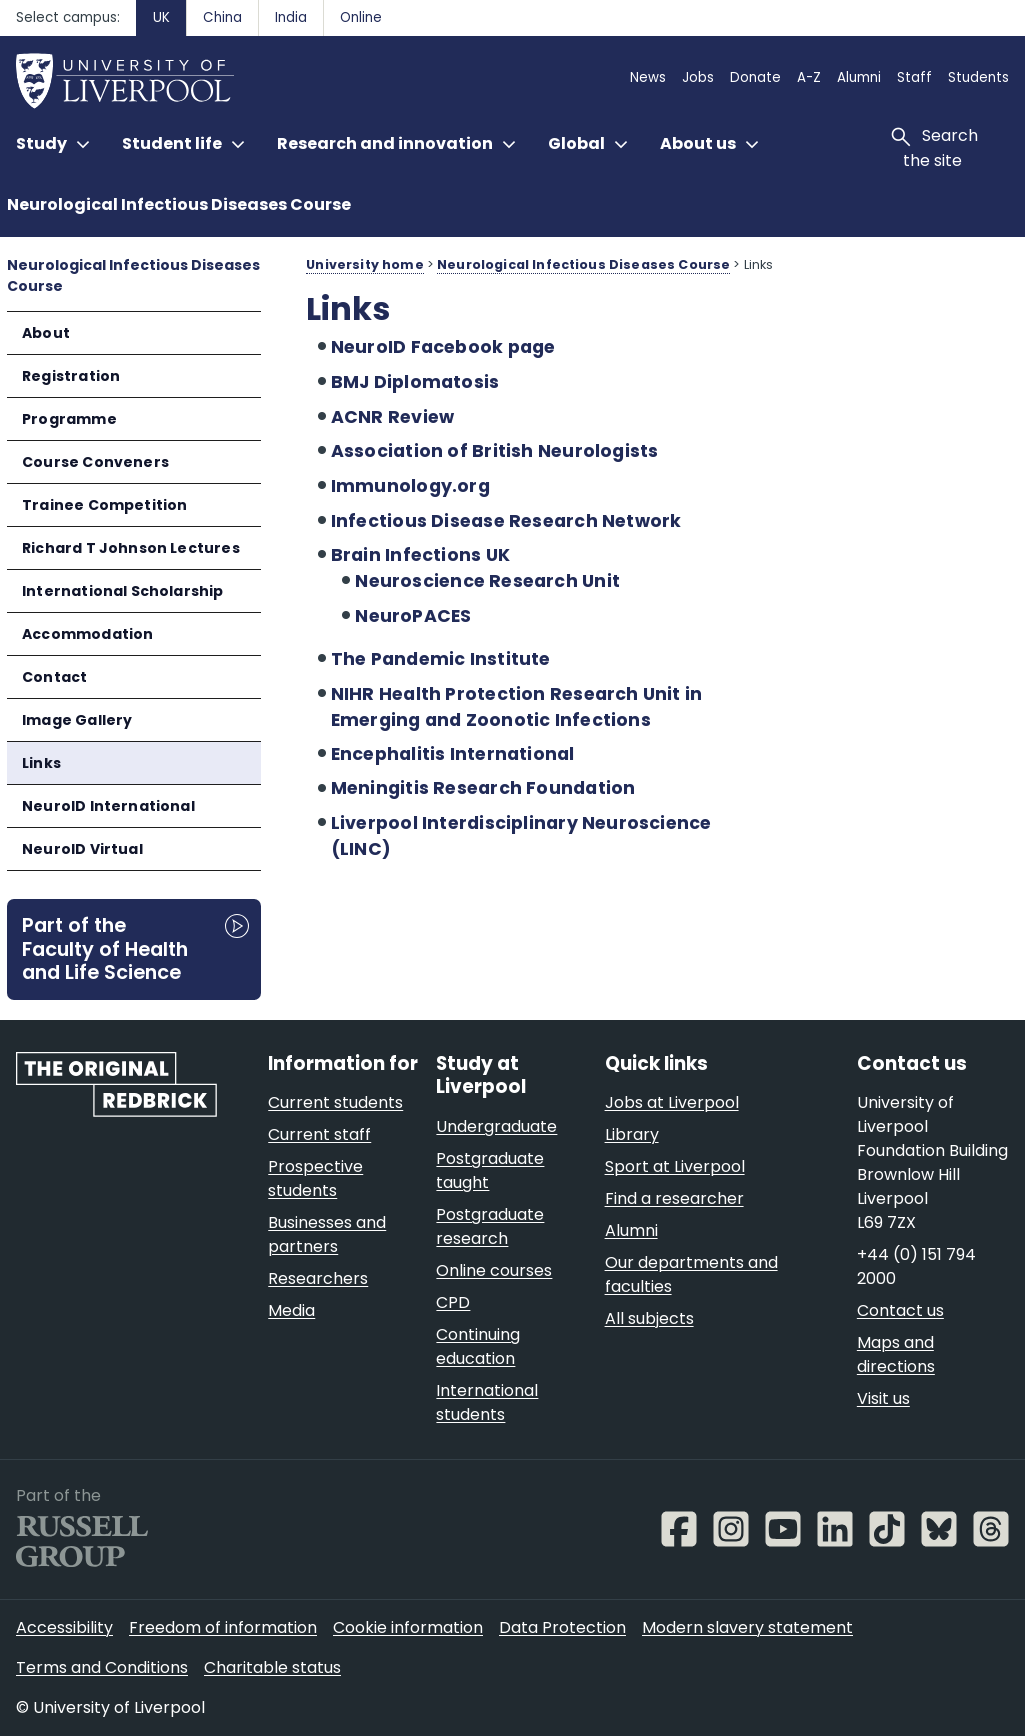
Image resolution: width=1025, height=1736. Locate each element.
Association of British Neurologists (495, 451)
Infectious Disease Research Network (506, 521)
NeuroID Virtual (82, 849)
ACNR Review (392, 417)
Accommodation (87, 634)
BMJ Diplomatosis (415, 382)
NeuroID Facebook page (443, 347)
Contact (54, 677)
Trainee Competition (104, 505)
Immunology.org (410, 486)
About (46, 333)
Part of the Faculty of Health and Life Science (105, 949)
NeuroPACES (413, 616)
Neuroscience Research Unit (487, 581)
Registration (71, 376)
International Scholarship (122, 591)
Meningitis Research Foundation (483, 788)
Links (41, 763)
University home (364, 264)
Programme (69, 419)
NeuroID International (108, 806)
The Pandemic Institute (441, 659)
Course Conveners (95, 462)
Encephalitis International (453, 754)
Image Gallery (77, 720)
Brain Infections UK (420, 555)
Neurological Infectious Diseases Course (179, 204)
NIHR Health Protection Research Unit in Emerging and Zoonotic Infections (517, 707)
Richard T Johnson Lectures (131, 548)
